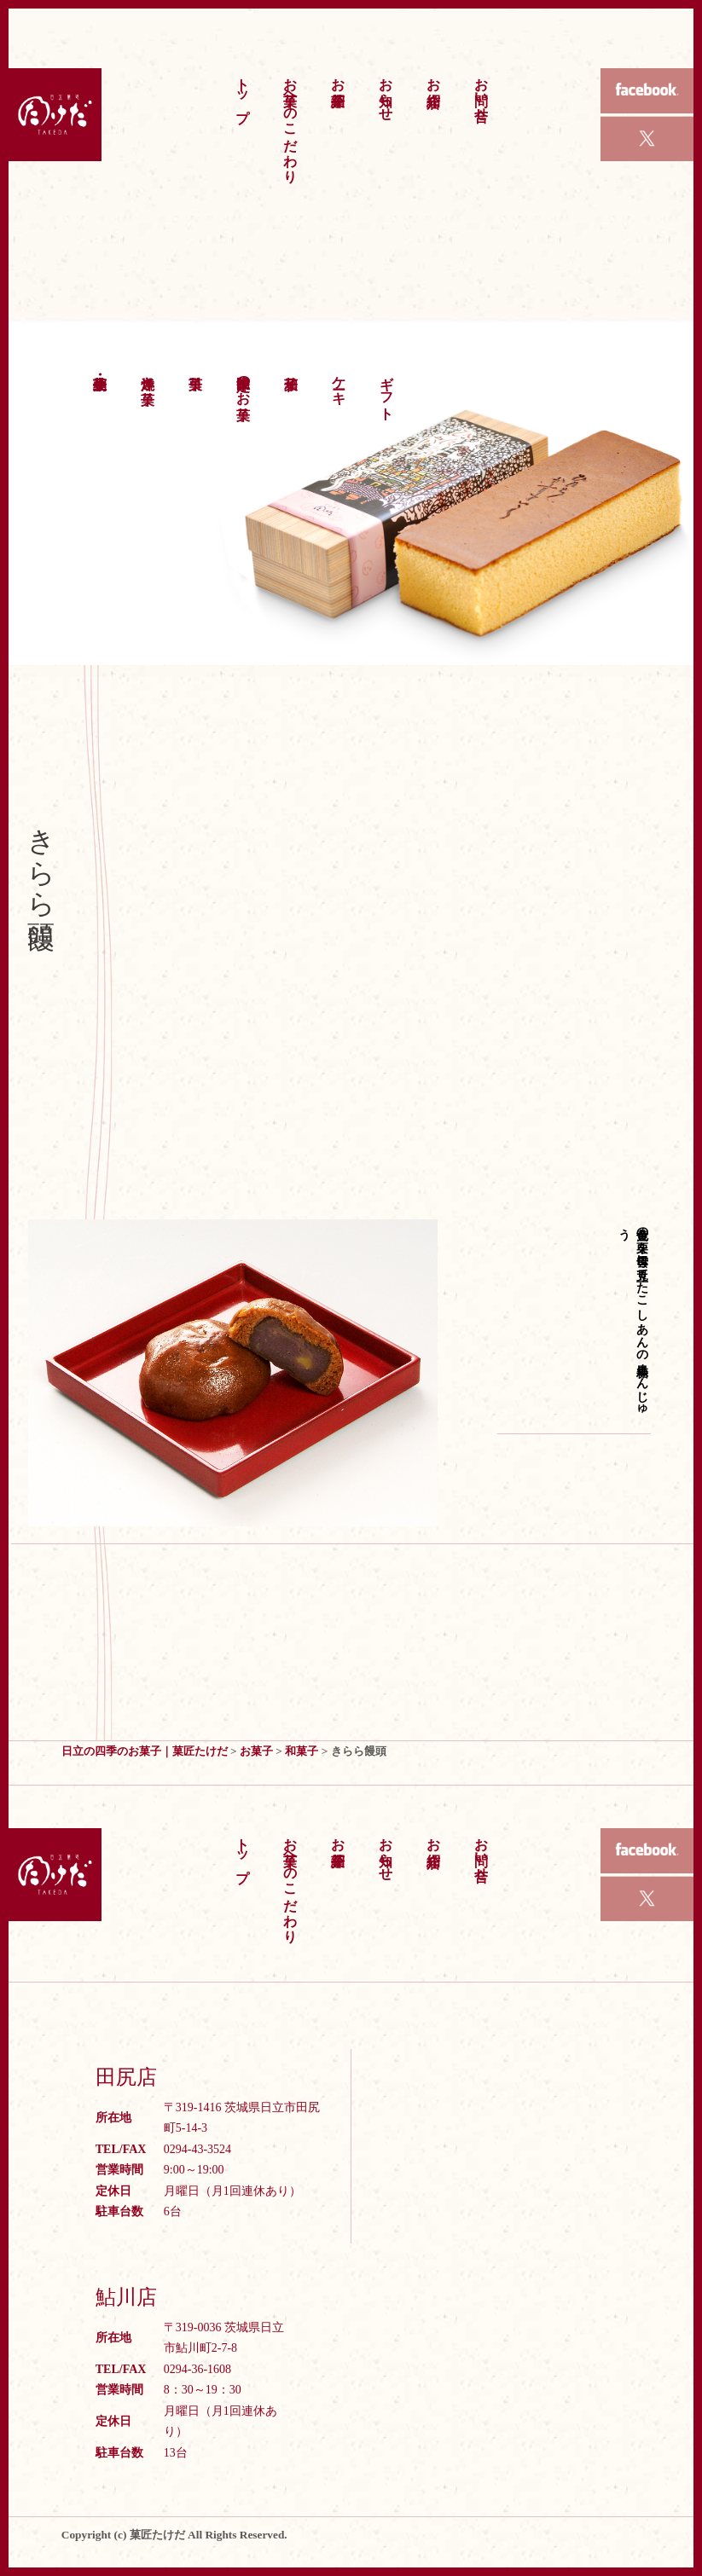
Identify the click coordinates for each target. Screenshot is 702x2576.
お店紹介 (433, 76)
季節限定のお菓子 (243, 382)
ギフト (387, 390)
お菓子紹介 (338, 76)
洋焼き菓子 (148, 374)
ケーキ (339, 382)
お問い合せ (481, 91)
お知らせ (386, 91)
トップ (242, 91)
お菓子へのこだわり (290, 122)
